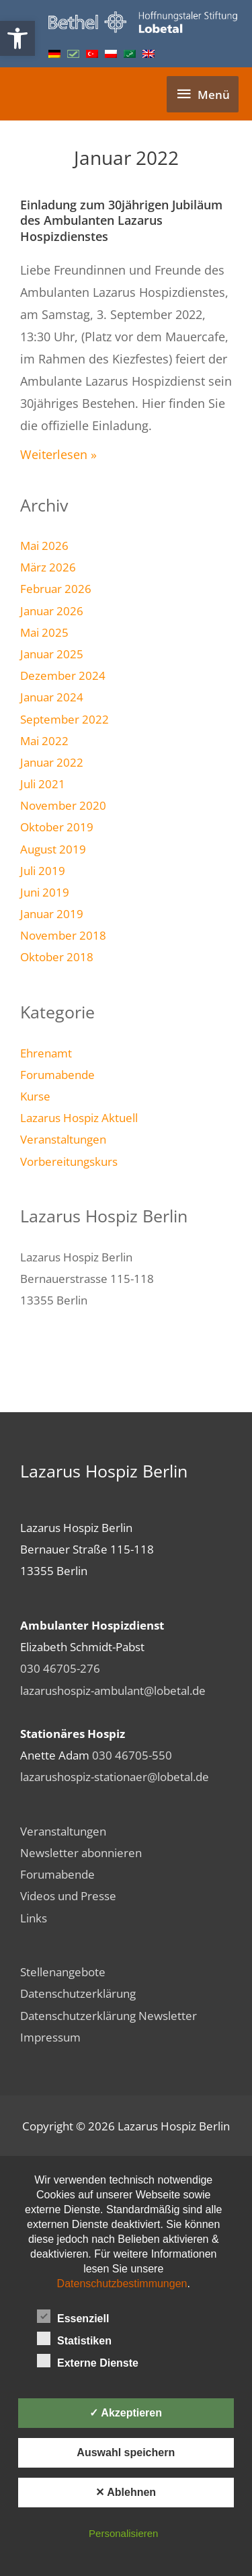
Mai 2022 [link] (44, 740)
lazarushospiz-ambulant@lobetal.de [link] (113, 1690)
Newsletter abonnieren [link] (81, 1852)
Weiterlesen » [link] (58, 454)
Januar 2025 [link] (51, 654)
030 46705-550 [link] (132, 1755)
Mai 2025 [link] (44, 632)
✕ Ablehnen (125, 2492)
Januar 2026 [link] (51, 610)
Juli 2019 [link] (42, 870)
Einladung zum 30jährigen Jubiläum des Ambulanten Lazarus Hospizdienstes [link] (121, 220)
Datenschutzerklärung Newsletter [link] (108, 2015)
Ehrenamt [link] (46, 1053)
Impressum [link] (50, 2037)
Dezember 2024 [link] (63, 675)
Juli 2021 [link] (42, 783)
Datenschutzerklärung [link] (78, 1993)
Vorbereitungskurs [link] (69, 1161)
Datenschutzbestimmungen (122, 2283)
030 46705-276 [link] (60, 1668)
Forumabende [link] (57, 1074)
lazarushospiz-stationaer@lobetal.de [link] (114, 1776)
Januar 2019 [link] (51, 913)
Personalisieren (123, 2533)
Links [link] (33, 1918)
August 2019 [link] (53, 849)
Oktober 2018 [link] (56, 956)
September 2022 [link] (64, 719)
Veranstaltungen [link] (63, 1139)
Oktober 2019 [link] (56, 827)
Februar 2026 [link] (55, 588)
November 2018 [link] (63, 935)
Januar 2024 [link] (51, 697)
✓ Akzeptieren (125, 2412)
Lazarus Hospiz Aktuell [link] (79, 1117)
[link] (17, 38)
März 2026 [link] (48, 567)
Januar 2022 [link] (51, 762)
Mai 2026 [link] (44, 545)
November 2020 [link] (63, 805)
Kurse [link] (35, 1096)
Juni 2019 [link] (44, 892)
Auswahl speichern (126, 2452)
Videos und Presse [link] (68, 1895)
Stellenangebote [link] (63, 1971)
